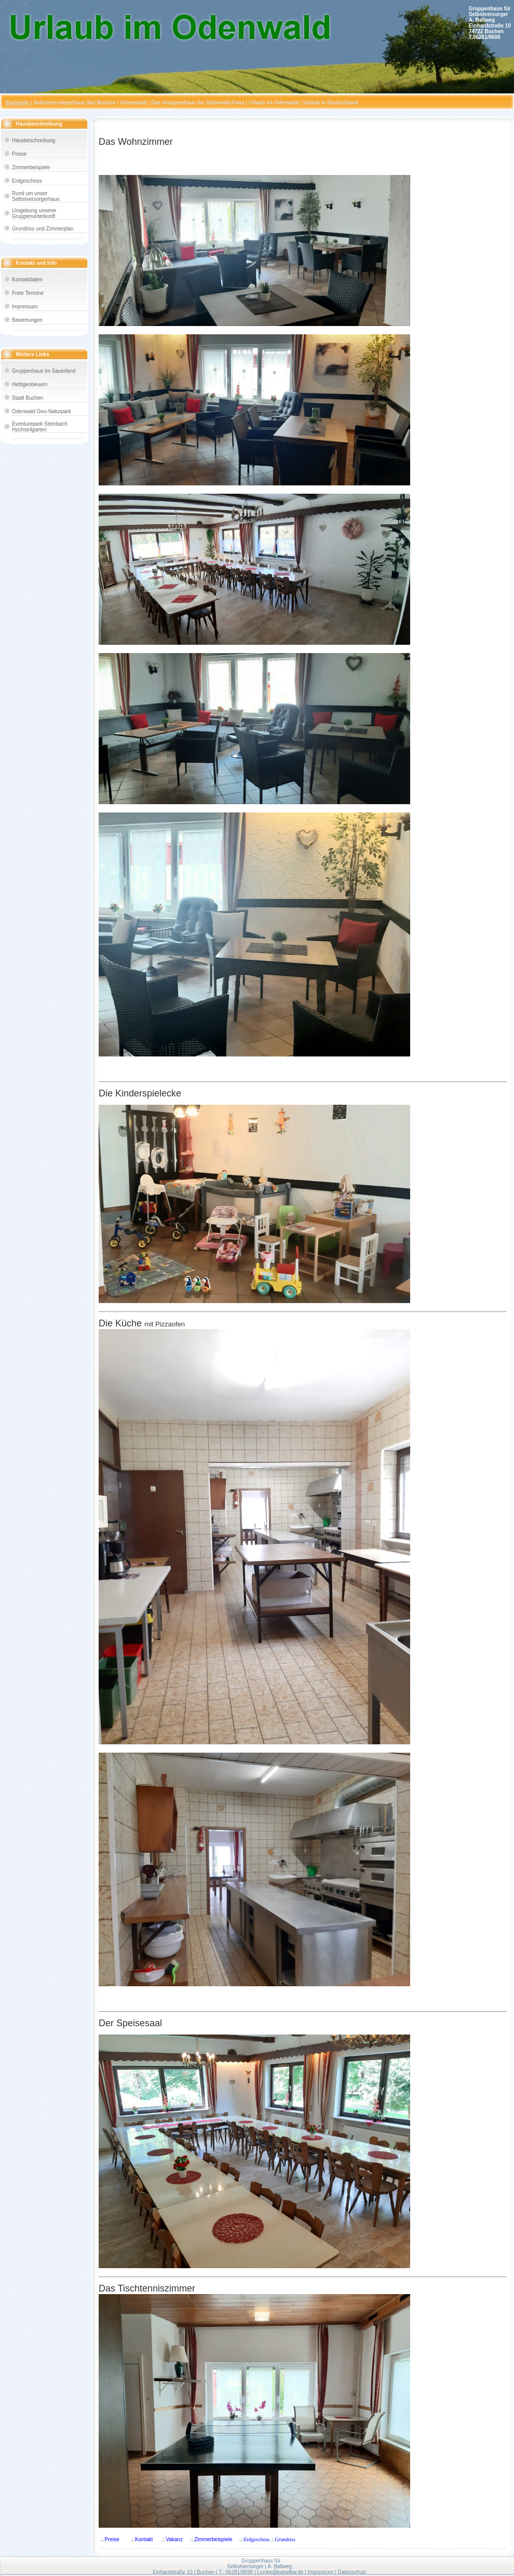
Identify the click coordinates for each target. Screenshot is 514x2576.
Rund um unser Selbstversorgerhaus (36, 196)
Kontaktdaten (27, 279)
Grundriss (285, 2539)
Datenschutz (352, 2572)
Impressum (24, 306)
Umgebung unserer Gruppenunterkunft (34, 213)
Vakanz (174, 2539)
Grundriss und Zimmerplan (42, 229)
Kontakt (144, 2539)
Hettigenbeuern (29, 384)
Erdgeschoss (27, 181)
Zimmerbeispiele (31, 167)
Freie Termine (28, 293)
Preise (19, 154)
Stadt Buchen (27, 398)
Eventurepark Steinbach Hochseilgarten (39, 426)
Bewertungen (27, 320)
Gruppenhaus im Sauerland (43, 371)
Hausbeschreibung (33, 140)
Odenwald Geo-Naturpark (41, 411)
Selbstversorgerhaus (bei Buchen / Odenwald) (90, 102)
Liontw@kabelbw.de (280, 2572)
